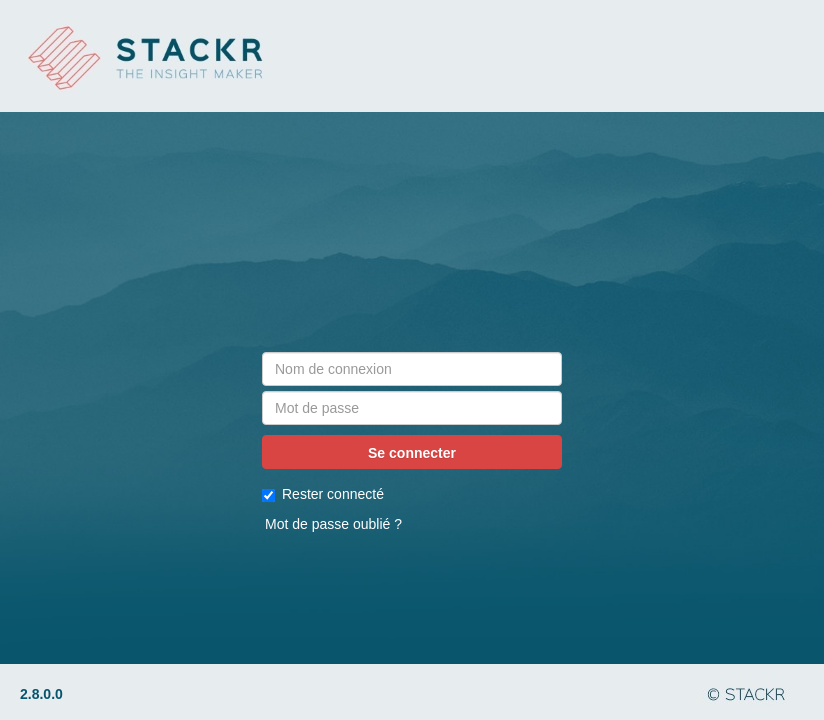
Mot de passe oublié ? (333, 524)
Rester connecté (323, 494)
